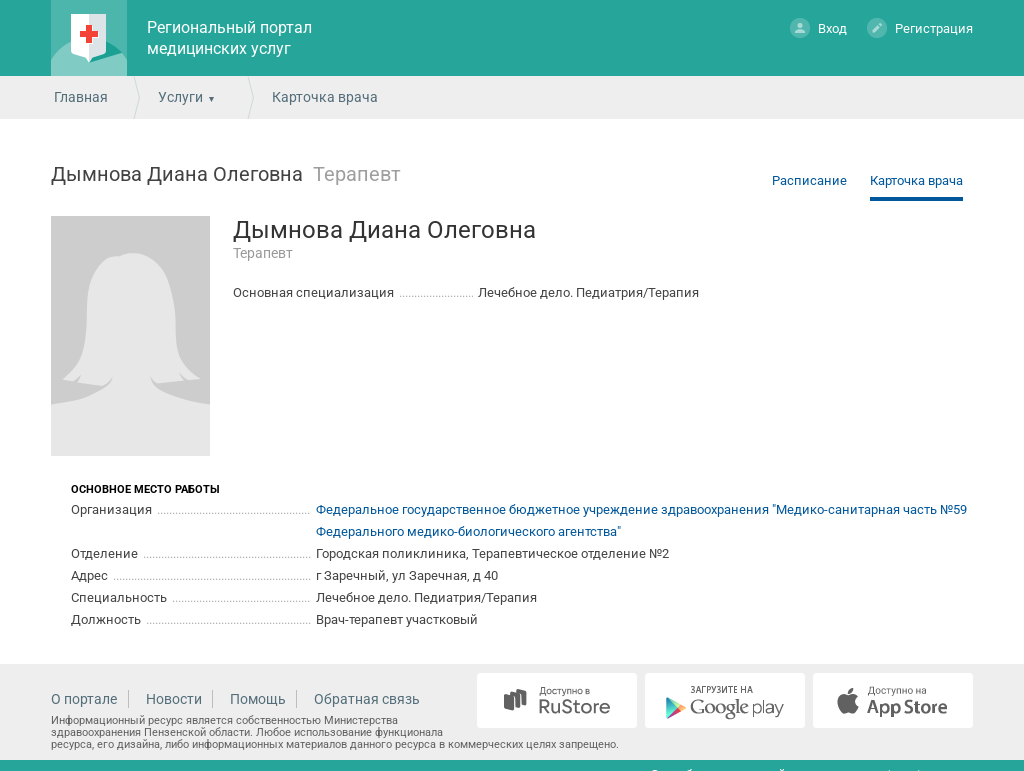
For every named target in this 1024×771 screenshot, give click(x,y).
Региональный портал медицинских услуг (229, 38)
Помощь (258, 699)
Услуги (180, 97)
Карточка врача (916, 180)
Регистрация (920, 27)
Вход (818, 27)
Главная (81, 97)
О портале (84, 699)
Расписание (809, 180)
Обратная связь (367, 699)
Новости (174, 699)
